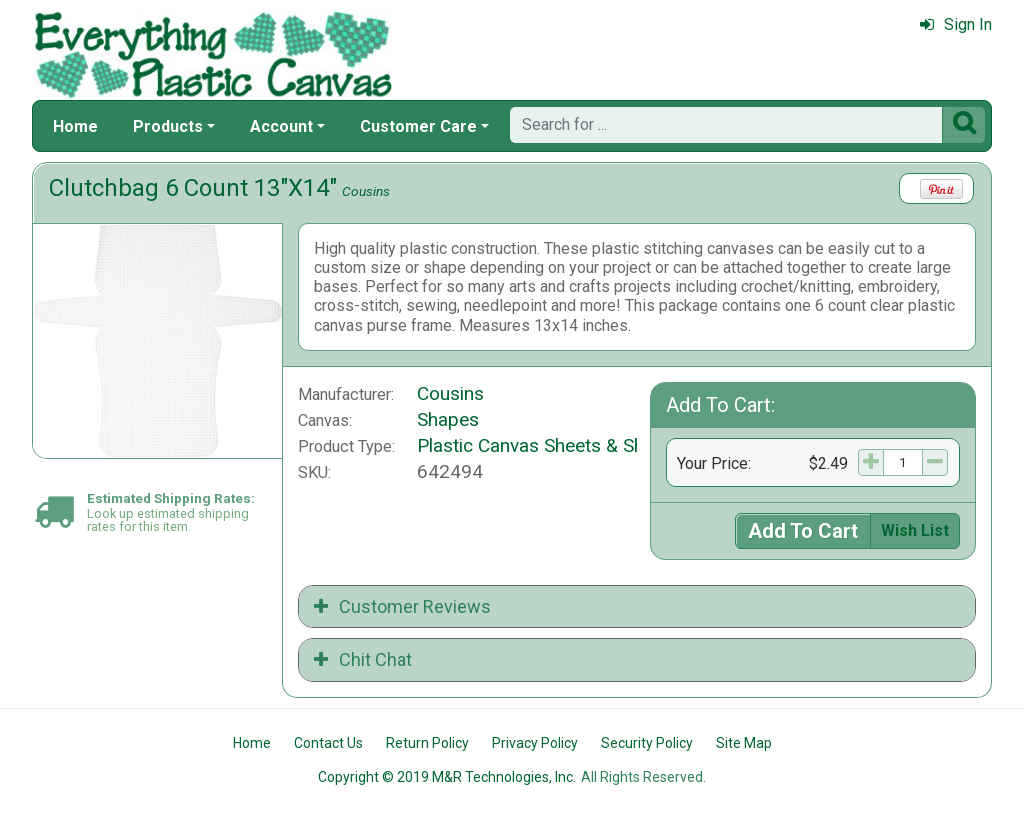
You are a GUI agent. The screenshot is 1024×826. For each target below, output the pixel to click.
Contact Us (328, 743)
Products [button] (168, 126)
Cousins (366, 191)
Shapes (448, 419)
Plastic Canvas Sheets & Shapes (551, 445)
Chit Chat (363, 659)
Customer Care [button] (418, 126)
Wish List (915, 530)
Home (75, 126)
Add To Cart (803, 531)
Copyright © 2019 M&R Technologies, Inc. (447, 777)
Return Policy (427, 743)
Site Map (744, 743)
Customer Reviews (402, 606)
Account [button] (281, 126)
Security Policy (647, 743)
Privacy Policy (535, 743)
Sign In (956, 24)
